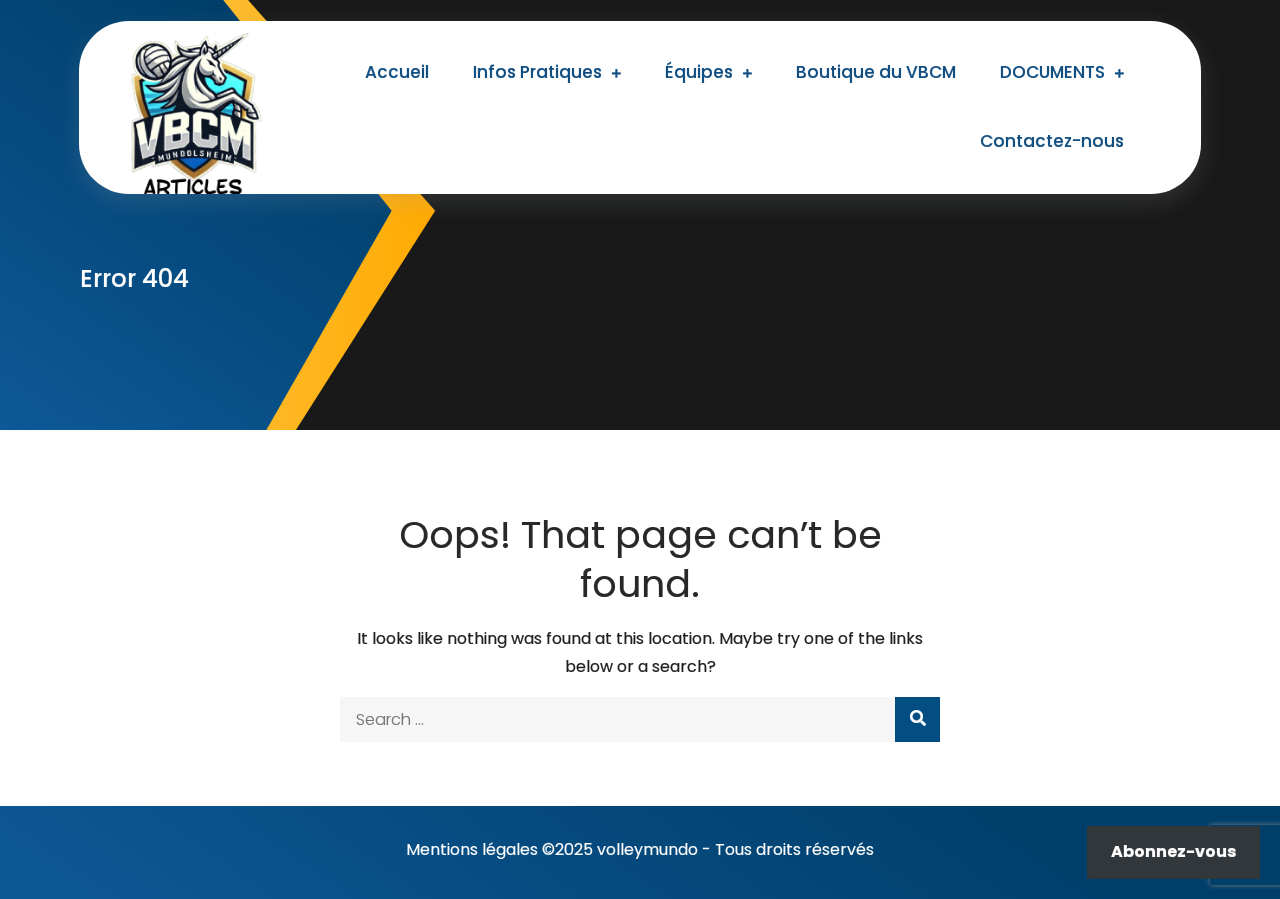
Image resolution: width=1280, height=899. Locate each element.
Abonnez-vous (1173, 851)
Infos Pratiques (537, 72)
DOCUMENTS (1052, 72)
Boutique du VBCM (876, 72)
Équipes (699, 72)
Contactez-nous (1052, 141)
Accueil (397, 72)
